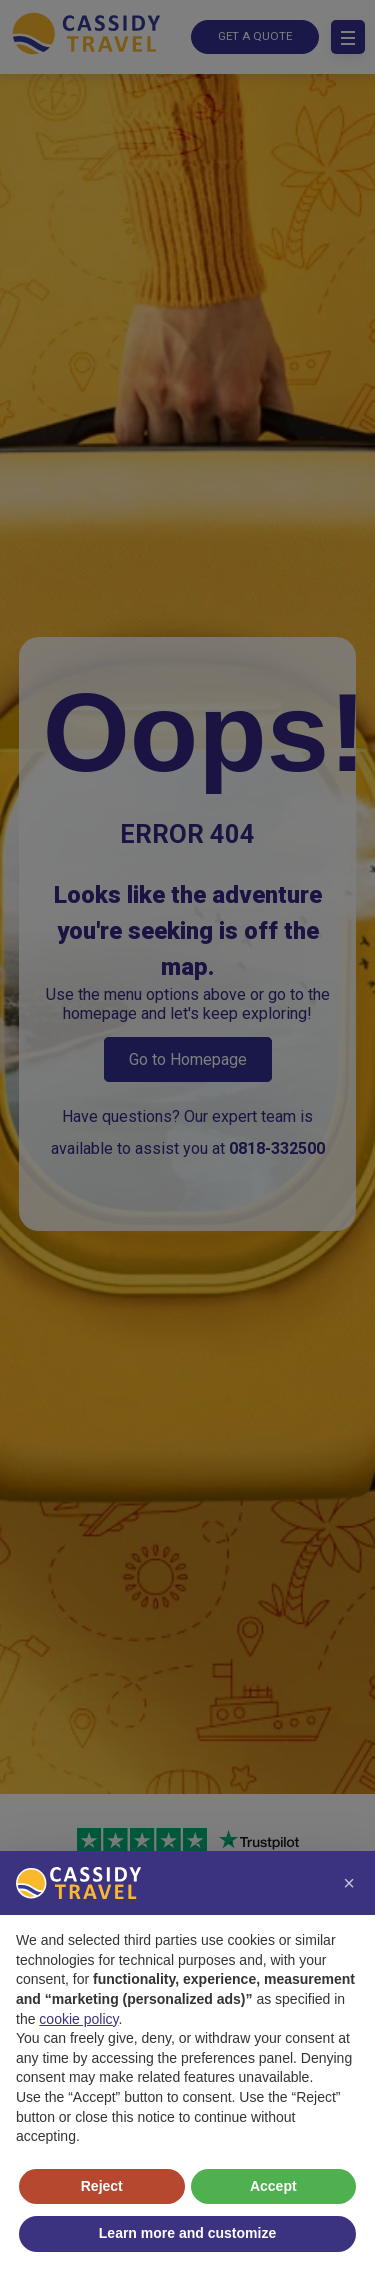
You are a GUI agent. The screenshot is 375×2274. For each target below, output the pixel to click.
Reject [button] (102, 2186)
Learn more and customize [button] (187, 2233)
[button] (349, 1883)
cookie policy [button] (78, 2019)
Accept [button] (273, 2186)
